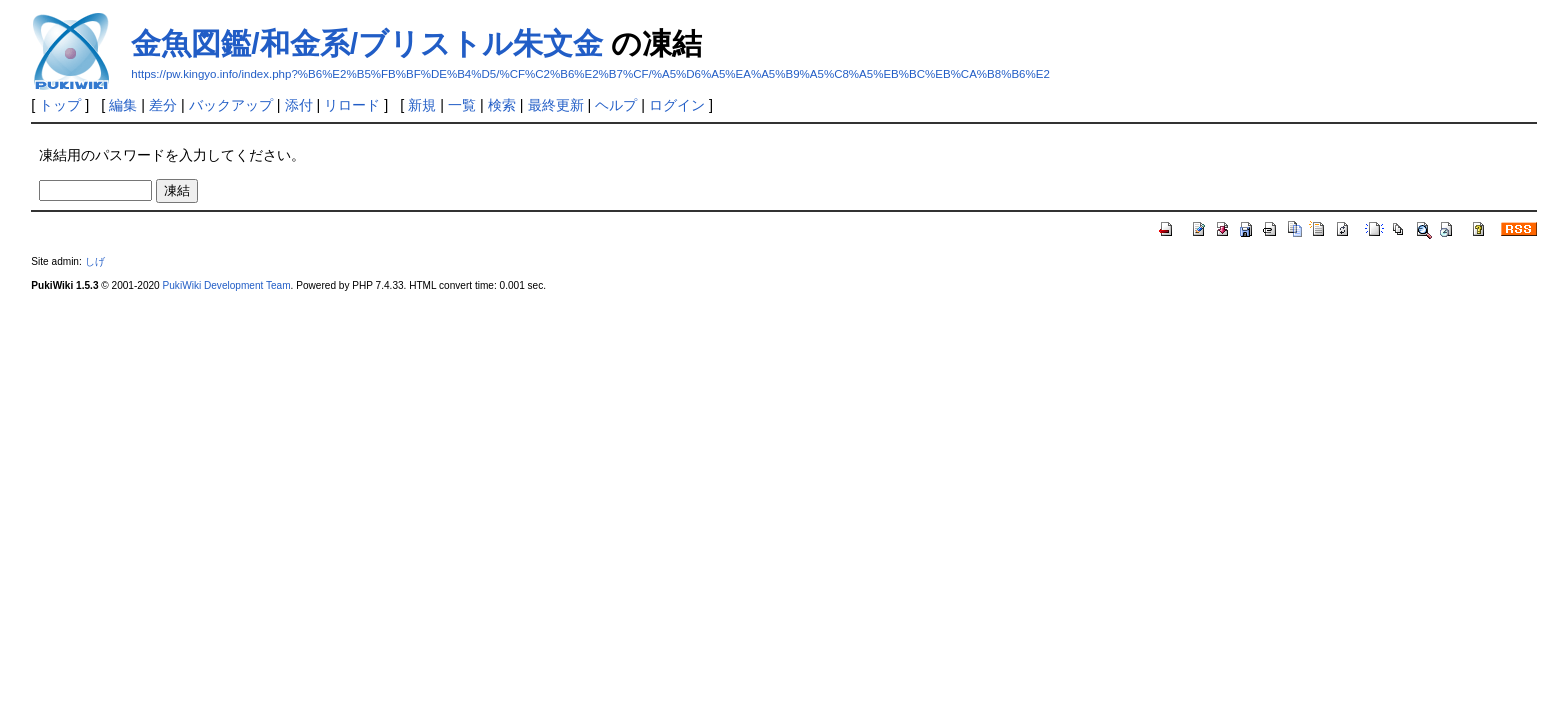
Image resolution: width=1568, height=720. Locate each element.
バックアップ (231, 105)
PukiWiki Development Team (227, 285)
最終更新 (556, 105)
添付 (299, 105)
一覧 (462, 105)
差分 (163, 105)
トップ (60, 105)
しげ (95, 261)
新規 (422, 105)
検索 (502, 105)
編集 (123, 105)
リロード (352, 105)
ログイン (677, 105)
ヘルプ (616, 105)
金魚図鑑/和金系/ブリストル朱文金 (367, 43)
